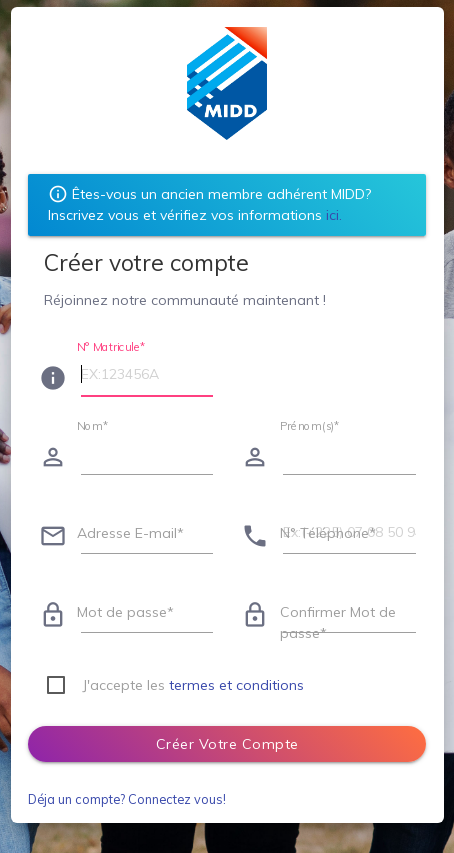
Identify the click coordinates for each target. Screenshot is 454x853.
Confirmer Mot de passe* (338, 622)
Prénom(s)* (310, 425)
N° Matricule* (111, 346)
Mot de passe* (125, 612)
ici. (334, 215)
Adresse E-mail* (130, 533)
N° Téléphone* (328, 533)
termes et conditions (236, 685)
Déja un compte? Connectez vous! (127, 799)
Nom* (92, 425)
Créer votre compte (227, 744)
